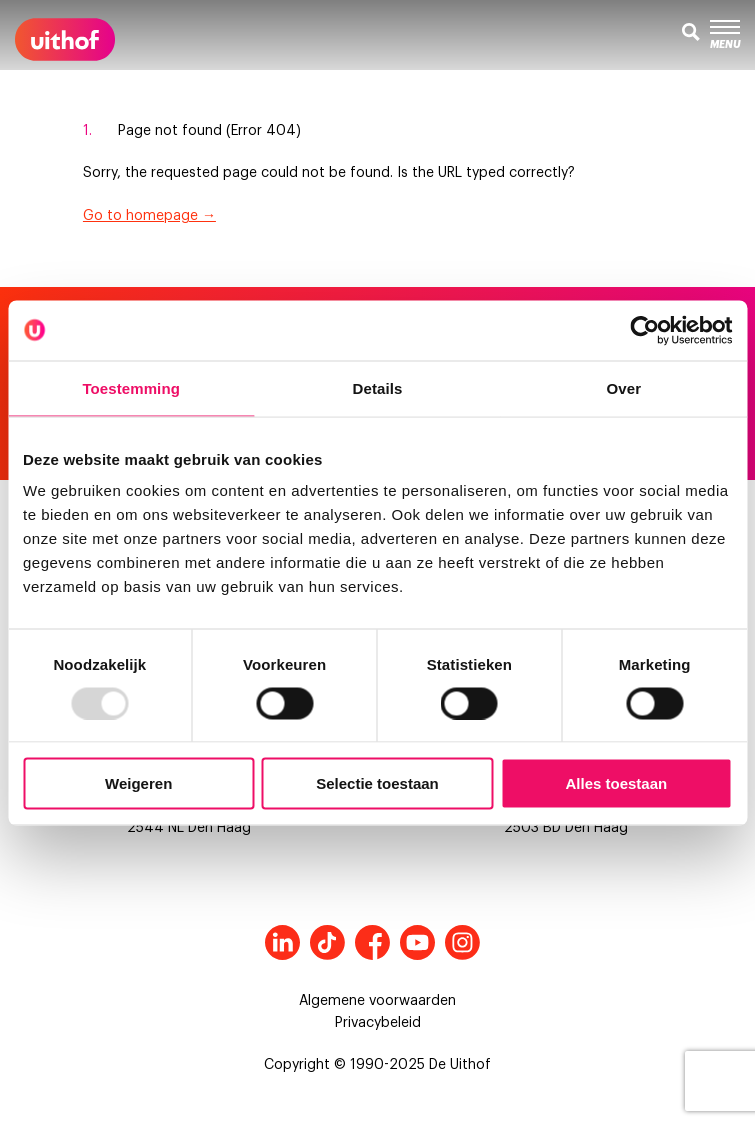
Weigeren (138, 783)
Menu (725, 35)
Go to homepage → (149, 216)
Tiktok (327, 942)
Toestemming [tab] (131, 387)
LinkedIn (282, 942)
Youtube (417, 942)
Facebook (372, 942)
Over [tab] (624, 387)
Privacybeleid (378, 1023)
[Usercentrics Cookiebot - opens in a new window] (644, 330)
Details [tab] (378, 387)
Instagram (462, 942)
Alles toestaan (616, 783)
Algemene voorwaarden (377, 1001)
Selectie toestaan (377, 783)
